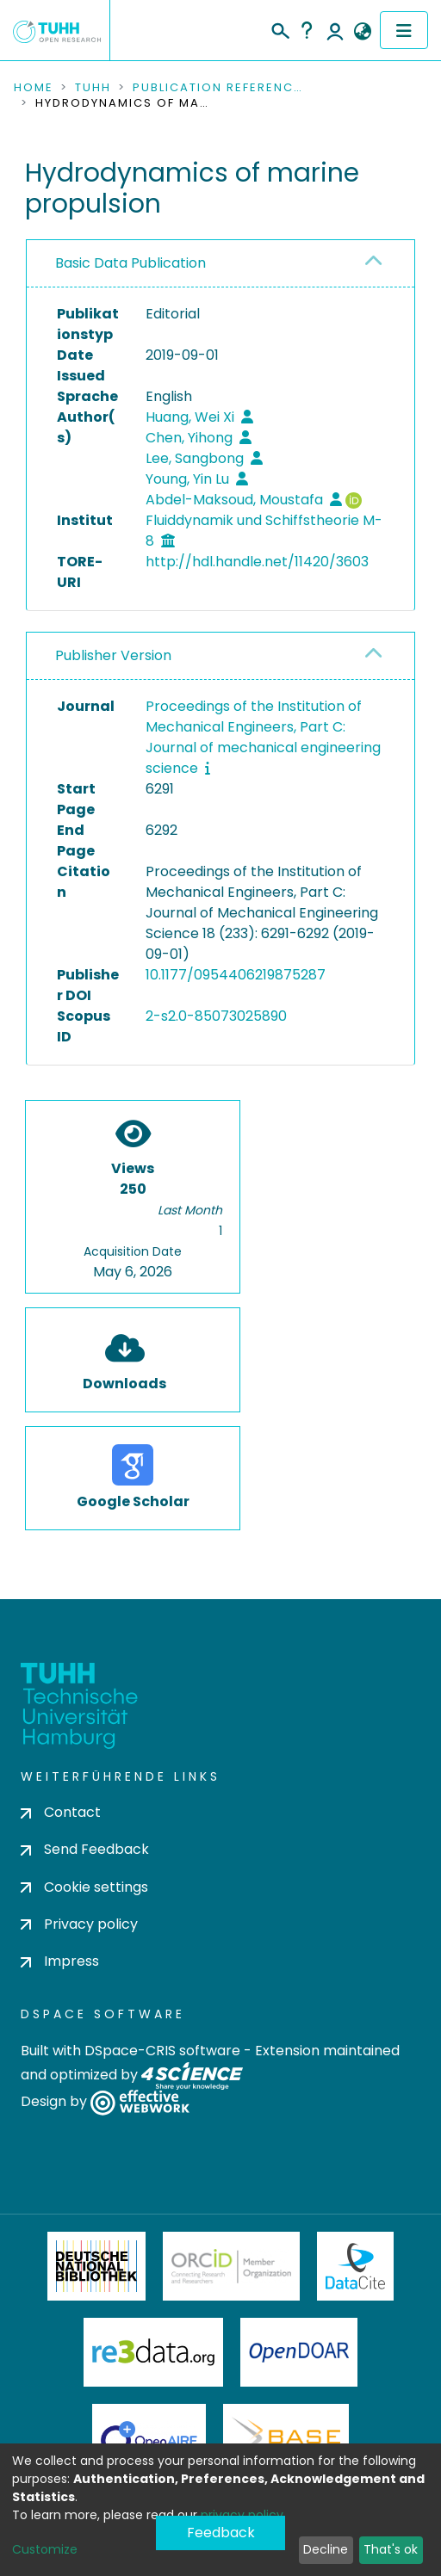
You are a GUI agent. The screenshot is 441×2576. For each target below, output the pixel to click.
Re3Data (153, 2352)
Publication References (219, 88)
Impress (60, 1961)
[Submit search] (279, 28)
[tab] (220, 263)
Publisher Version (113, 655)
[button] (362, 32)
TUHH (93, 88)
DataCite (355, 2266)
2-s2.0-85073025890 (216, 1016)
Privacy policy (79, 1924)
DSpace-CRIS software (162, 2050)
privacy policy (242, 2514)
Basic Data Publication (130, 263)
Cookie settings (84, 1887)
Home (33, 88)
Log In (335, 30)
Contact (61, 1812)
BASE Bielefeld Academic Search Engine (286, 2438)
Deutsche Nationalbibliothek (96, 2266)
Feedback (221, 2532)
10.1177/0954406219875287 (236, 975)
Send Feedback (85, 1849)
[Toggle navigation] (404, 30)
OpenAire (149, 2438)
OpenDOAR (299, 2352)
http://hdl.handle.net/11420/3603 (257, 561)
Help (307, 30)
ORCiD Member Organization (231, 2266)
